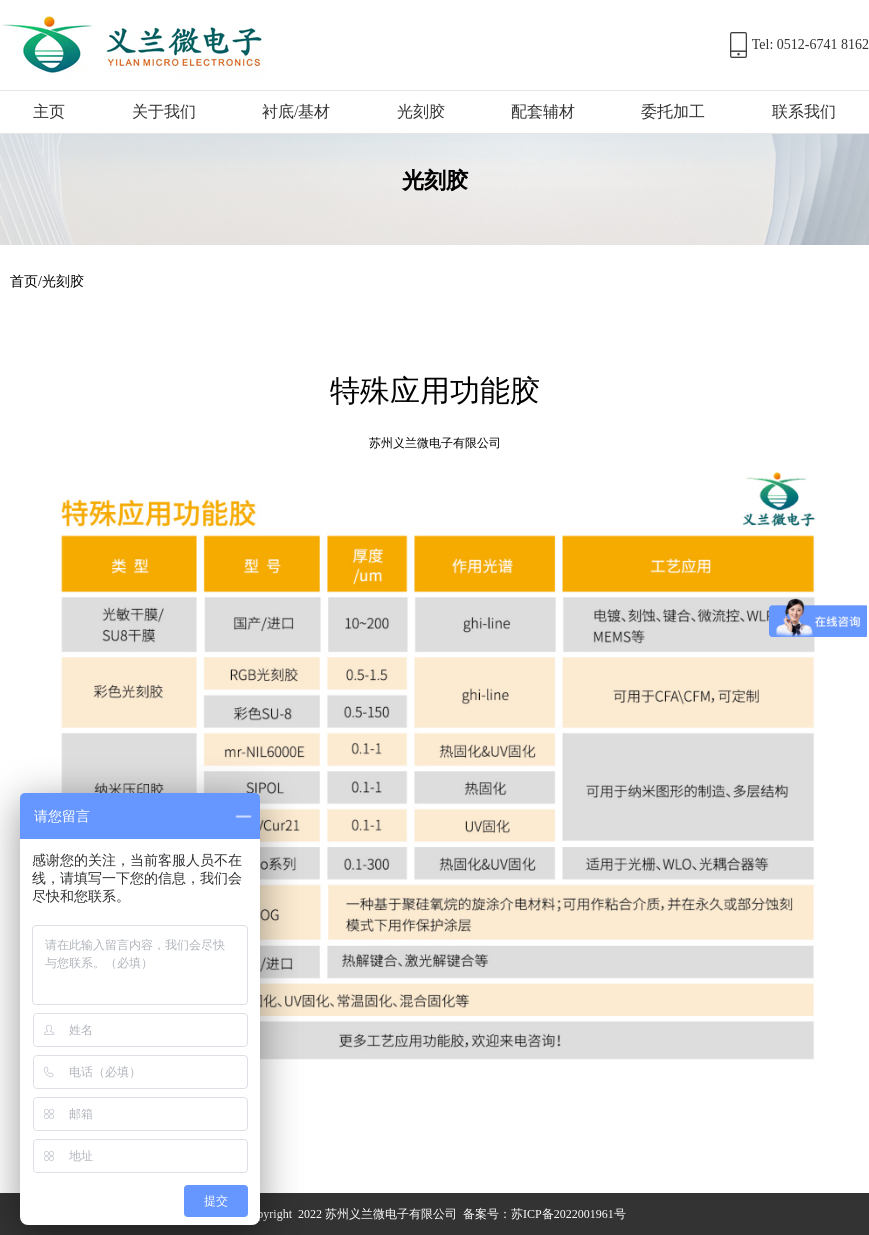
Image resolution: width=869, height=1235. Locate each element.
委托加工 (673, 111)
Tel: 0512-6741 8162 (810, 44)
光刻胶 (421, 111)
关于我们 (164, 111)
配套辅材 (543, 111)
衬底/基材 (296, 111)
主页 (49, 111)
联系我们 (804, 111)
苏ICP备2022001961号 (568, 1214)
